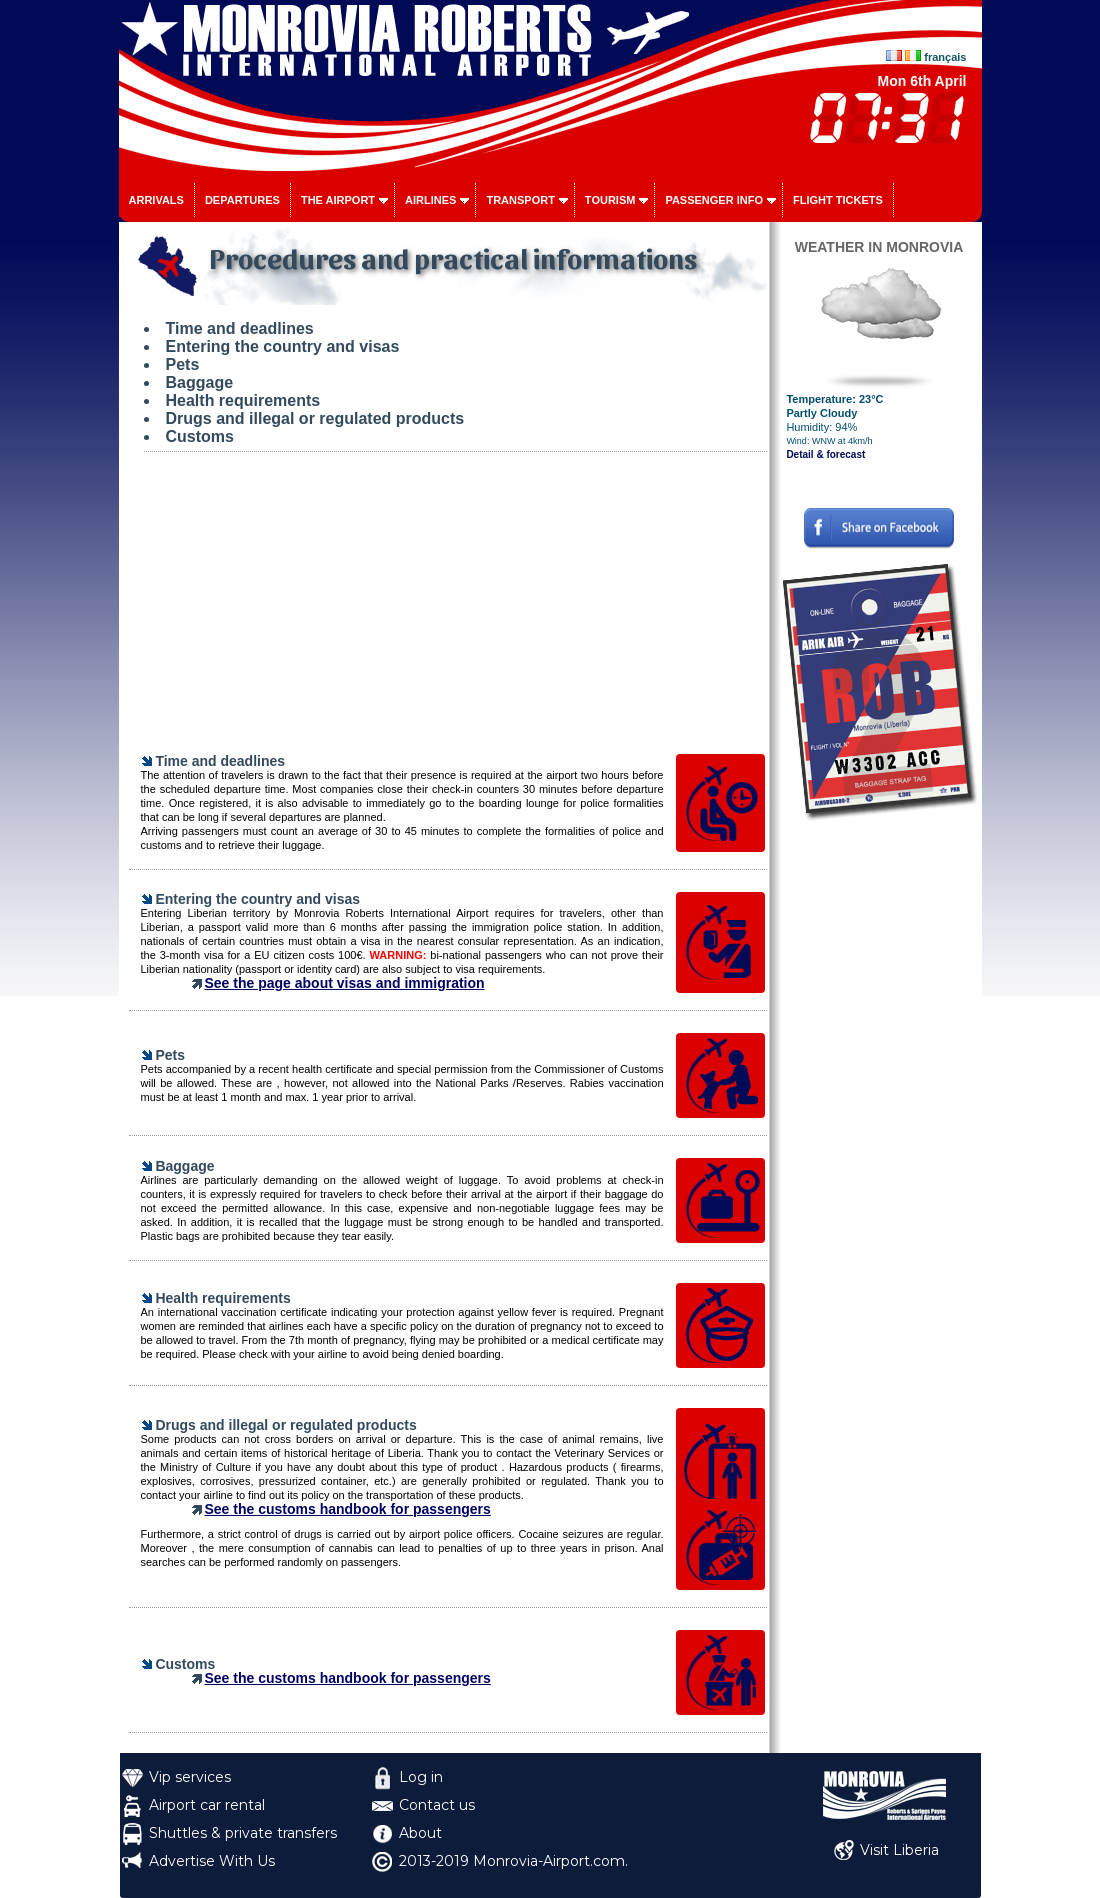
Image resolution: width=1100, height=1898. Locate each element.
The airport (338, 200)
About (420, 1833)
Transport (520, 200)
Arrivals (156, 200)
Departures (242, 200)
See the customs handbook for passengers (348, 1509)
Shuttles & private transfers (243, 1833)
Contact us (437, 1805)
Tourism (610, 200)
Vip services (190, 1777)
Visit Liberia (899, 1850)
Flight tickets (838, 200)
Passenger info (714, 200)
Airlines (430, 200)
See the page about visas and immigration (345, 983)
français (945, 57)
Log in (421, 1777)
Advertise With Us (212, 1861)
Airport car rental (207, 1805)
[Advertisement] (448, 612)
